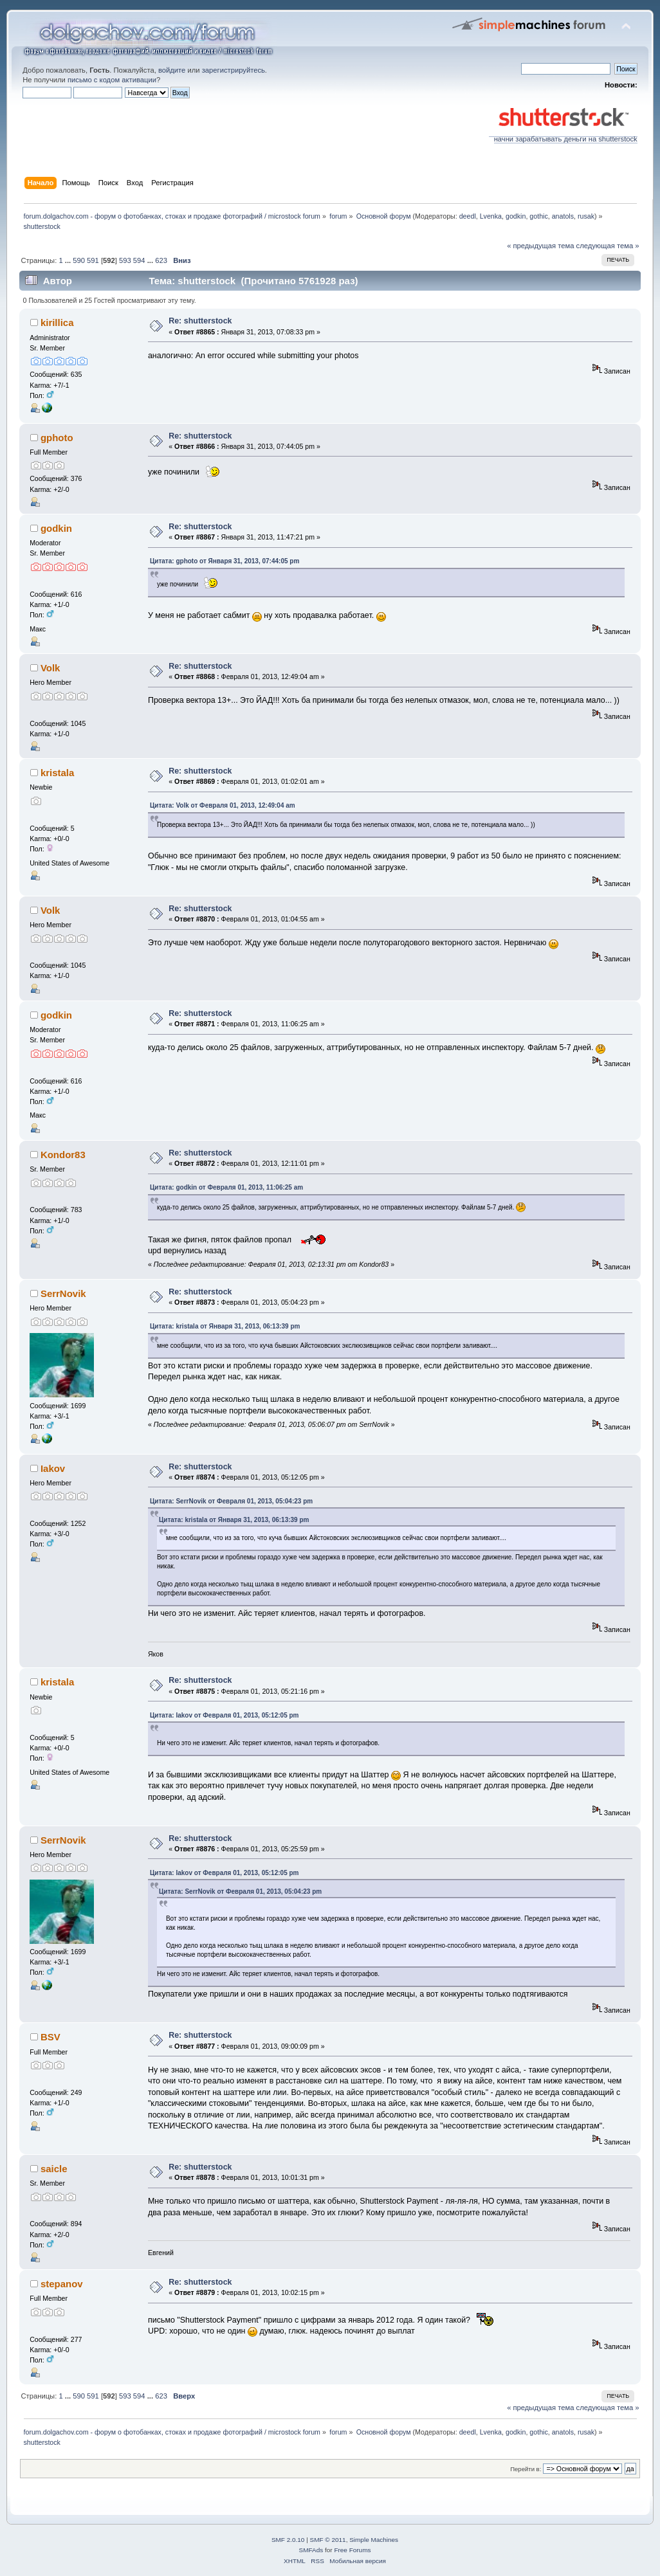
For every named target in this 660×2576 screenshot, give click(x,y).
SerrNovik (63, 1293)
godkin (516, 216)
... (69, 260)
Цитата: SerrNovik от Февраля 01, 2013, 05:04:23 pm (231, 1501)
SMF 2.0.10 (288, 2539)
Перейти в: (525, 2468)
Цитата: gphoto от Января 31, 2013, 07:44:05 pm (224, 561)
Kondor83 (63, 1154)
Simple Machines (373, 2539)
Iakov (53, 1468)
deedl (467, 216)
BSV (50, 2036)
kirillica (57, 322)
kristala (57, 772)
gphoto (57, 437)
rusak (586, 216)
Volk (50, 667)
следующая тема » (607, 245)
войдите (171, 70)
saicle (54, 2168)
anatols (563, 216)
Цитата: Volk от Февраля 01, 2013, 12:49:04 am (222, 805)
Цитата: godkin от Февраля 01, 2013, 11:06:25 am (226, 1187)
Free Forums (352, 2549)
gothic (538, 216)
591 (93, 260)
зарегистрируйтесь (233, 70)
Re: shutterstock (200, 320)
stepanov (62, 2283)
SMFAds (311, 2549)
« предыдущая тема (540, 245)
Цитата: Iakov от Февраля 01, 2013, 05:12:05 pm (224, 1715)
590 (79, 260)
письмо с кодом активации (112, 80)
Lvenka (491, 216)
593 (125, 260)
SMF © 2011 (328, 2539)
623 (161, 260)
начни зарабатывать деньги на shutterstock (563, 136)
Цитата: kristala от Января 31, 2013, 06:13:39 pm (225, 1326)
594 (139, 260)
